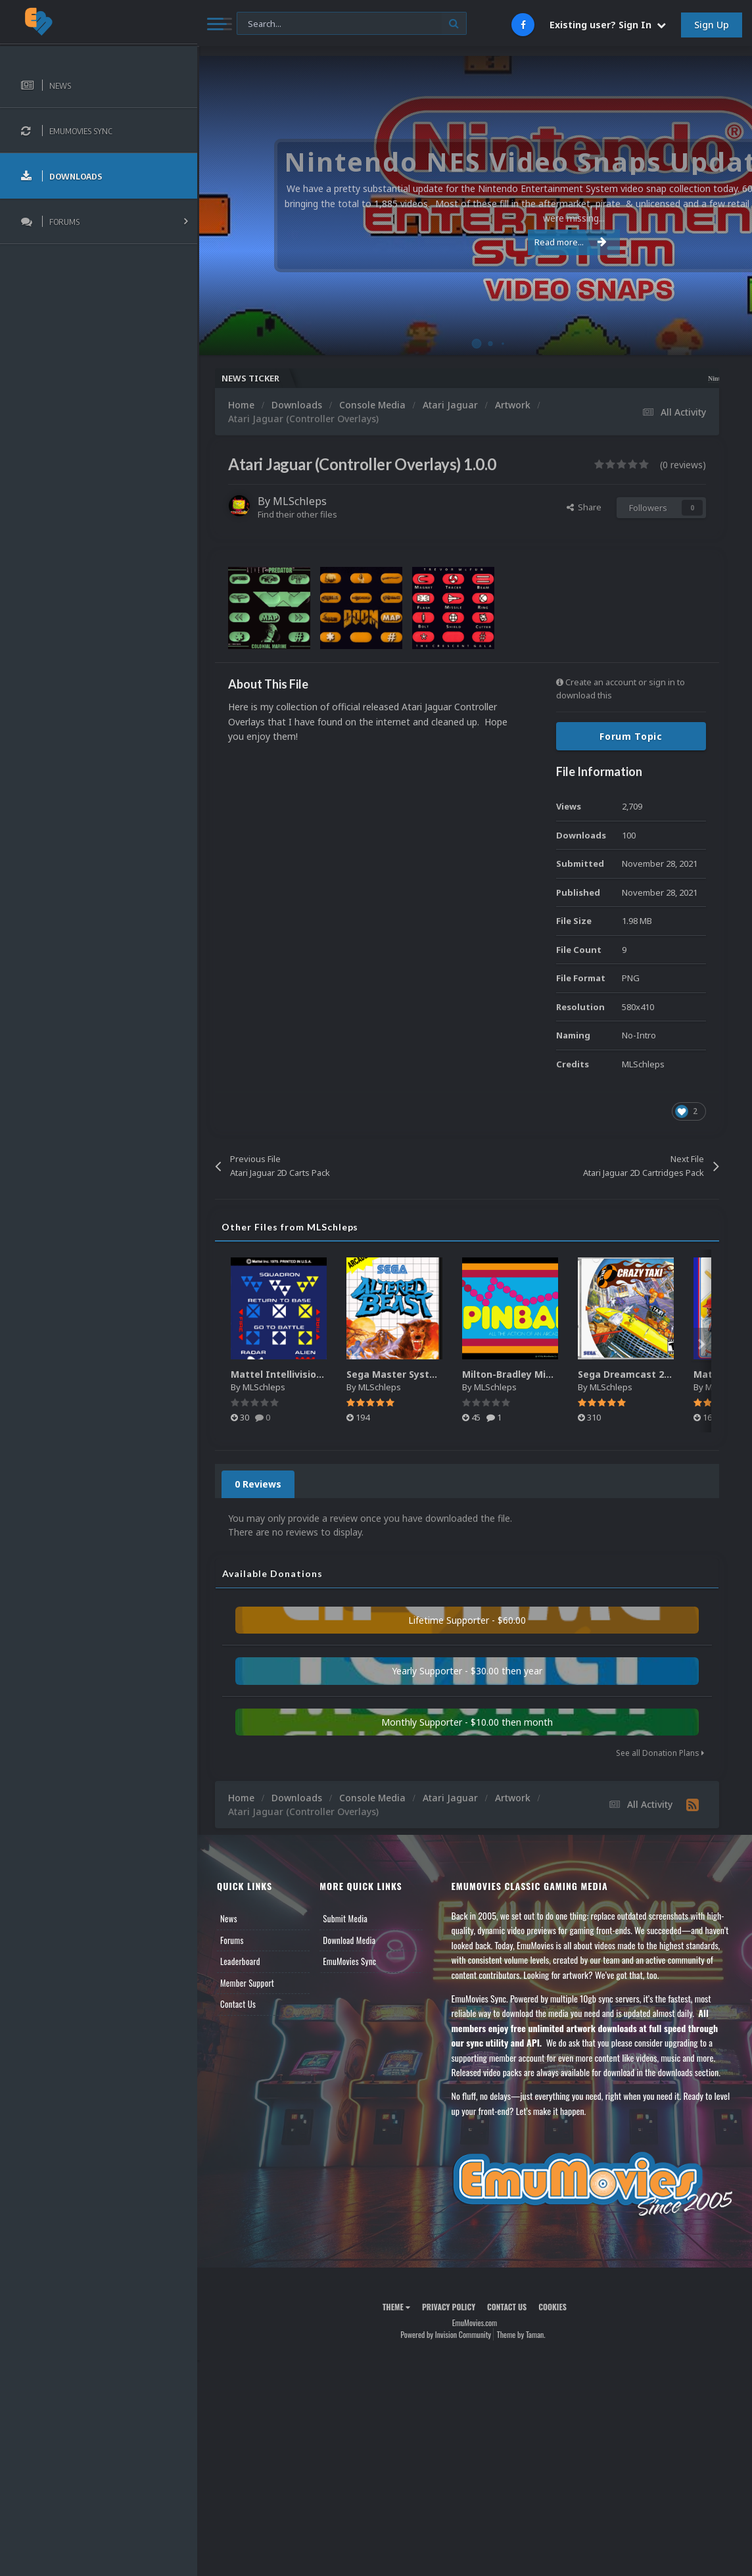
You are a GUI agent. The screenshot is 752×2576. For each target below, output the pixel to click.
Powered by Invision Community (445, 2334)
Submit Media (345, 1918)
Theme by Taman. (521, 2334)
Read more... (472, 242)
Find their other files (297, 514)
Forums (232, 1940)
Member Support (247, 1982)
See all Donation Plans (660, 1753)
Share (584, 507)
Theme (396, 2306)
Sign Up (711, 24)
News (228, 1918)
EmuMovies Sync (349, 1961)
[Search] (351, 24)
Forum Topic (631, 736)
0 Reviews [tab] (258, 1484)
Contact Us (238, 2003)
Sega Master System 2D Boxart (419, 1374)
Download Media (349, 1940)
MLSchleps (300, 501)
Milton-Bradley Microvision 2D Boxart (549, 1374)
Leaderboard (240, 1961)
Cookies (552, 2306)
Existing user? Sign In (608, 24)
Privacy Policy (448, 2306)
